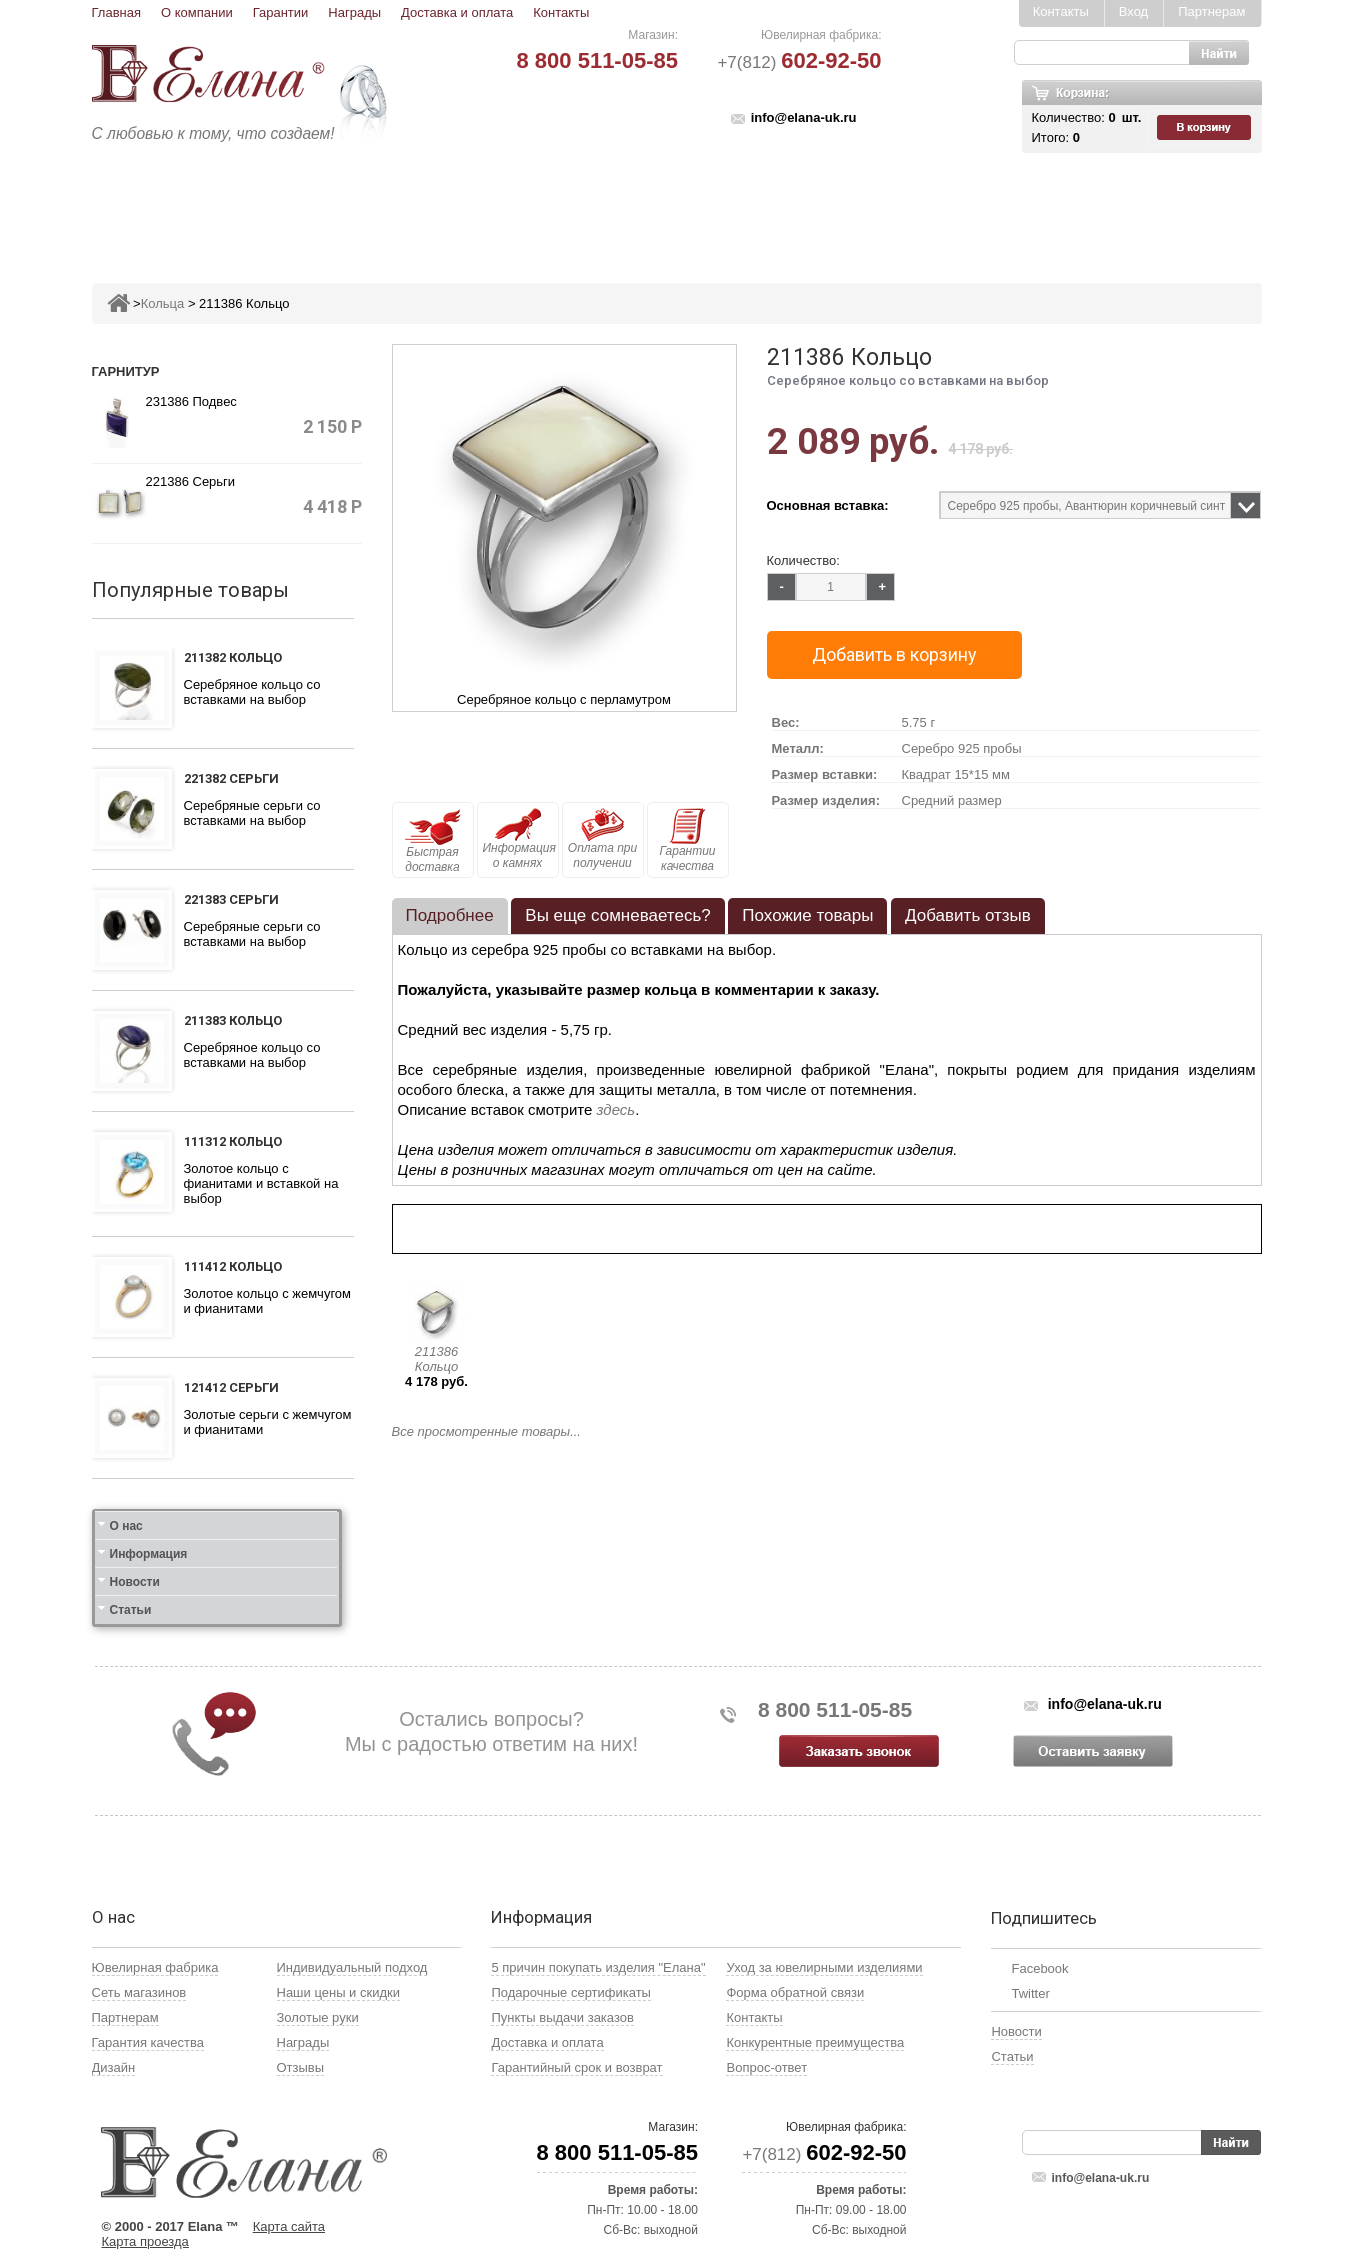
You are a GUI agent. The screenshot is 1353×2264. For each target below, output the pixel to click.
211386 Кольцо (436, 1359)
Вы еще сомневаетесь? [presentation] (617, 915)
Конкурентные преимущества (815, 2042)
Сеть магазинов (139, 1992)
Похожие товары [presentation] (807, 915)
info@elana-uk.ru (804, 117)
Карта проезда (145, 2241)
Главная (116, 12)
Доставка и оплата (457, 12)
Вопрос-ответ (766, 2067)
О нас (126, 1526)
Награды (354, 12)
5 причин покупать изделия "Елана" (598, 1967)
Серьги (434, 206)
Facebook (1039, 1968)
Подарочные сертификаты (570, 1992)
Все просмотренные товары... (486, 1431)
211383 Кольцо (233, 1020)
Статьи (131, 1610)
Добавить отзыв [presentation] (968, 915)
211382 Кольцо (233, 657)
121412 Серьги (231, 1387)
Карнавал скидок (1053, 206)
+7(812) (799, 62)
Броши (613, 206)
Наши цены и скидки (338, 1992)
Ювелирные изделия (210, 206)
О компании (197, 12)
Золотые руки (318, 2017)
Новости (135, 1582)
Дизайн (114, 2067)
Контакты (561, 12)
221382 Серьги (231, 778)
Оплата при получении (602, 839)
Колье (690, 206)
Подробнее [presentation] (450, 915)
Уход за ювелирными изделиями (824, 1967)
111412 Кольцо (233, 1266)
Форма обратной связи (795, 1992)
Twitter (1030, 1993)
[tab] (450, 916)
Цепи (938, 206)
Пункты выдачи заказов (562, 2017)
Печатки (774, 206)
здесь (616, 1109)
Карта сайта (289, 2226)
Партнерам (1211, 11)
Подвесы (524, 206)
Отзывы (301, 2067)
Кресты (862, 206)
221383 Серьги (231, 899)
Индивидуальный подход (352, 1967)
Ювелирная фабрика (155, 1967)
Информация (149, 1554)
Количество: (803, 560)
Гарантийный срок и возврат (576, 2067)
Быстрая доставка (433, 841)
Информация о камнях (519, 839)
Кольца (349, 206)
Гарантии (281, 12)
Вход (1133, 11)
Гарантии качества (687, 840)
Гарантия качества (148, 2042)
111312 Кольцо (233, 1141)
